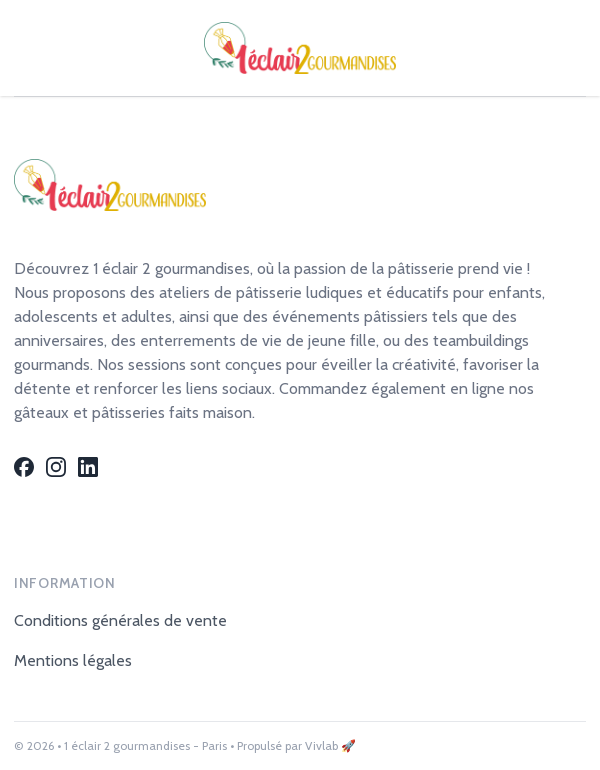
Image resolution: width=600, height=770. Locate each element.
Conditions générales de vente (120, 620)
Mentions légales (73, 660)
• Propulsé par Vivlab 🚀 (293, 745)
